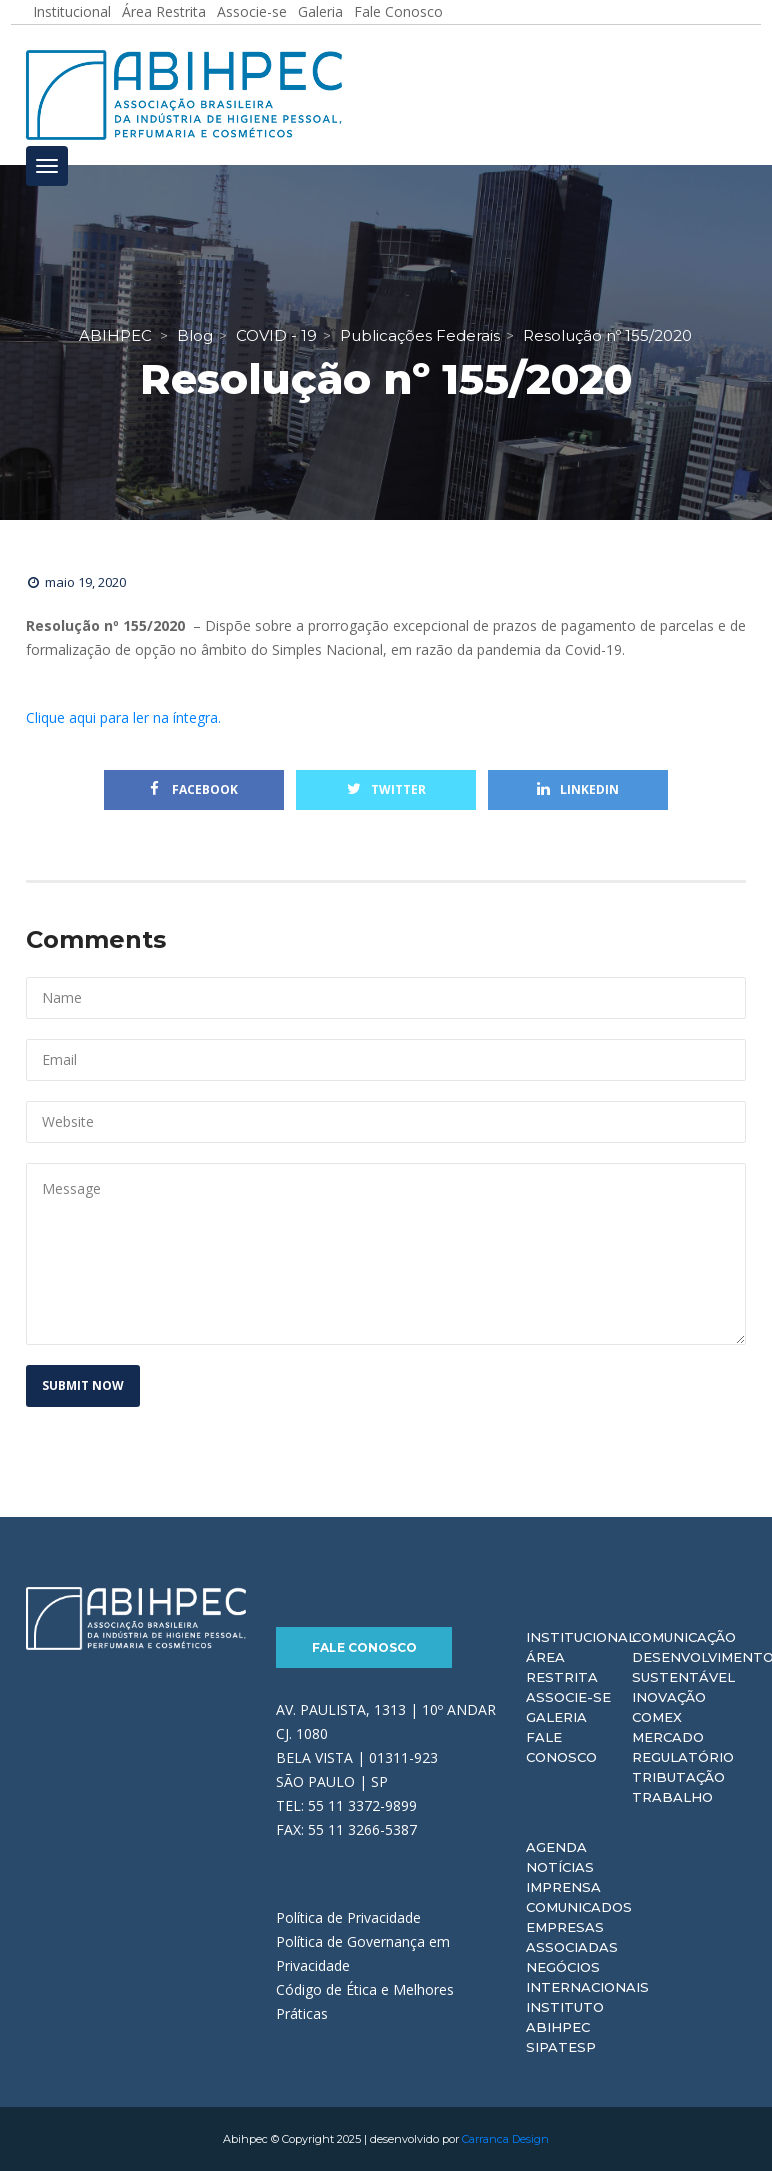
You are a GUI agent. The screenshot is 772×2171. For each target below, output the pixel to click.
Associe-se (568, 1697)
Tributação (678, 1777)
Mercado (668, 1737)
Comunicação (684, 1637)
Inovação (669, 1697)
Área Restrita (562, 1667)
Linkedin (578, 789)
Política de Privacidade (348, 1917)
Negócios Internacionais (587, 1977)
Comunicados (579, 1907)
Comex (657, 1717)
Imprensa (563, 1887)
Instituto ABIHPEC (565, 2017)
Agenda (556, 1847)
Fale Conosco (364, 1647)
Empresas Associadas (572, 1937)
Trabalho (672, 1797)
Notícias (560, 1867)
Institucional (581, 1637)
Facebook (194, 789)
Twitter (386, 789)
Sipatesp (561, 2047)
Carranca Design (505, 2139)
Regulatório (683, 1757)
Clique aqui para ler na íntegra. (123, 717)
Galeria (556, 1717)
